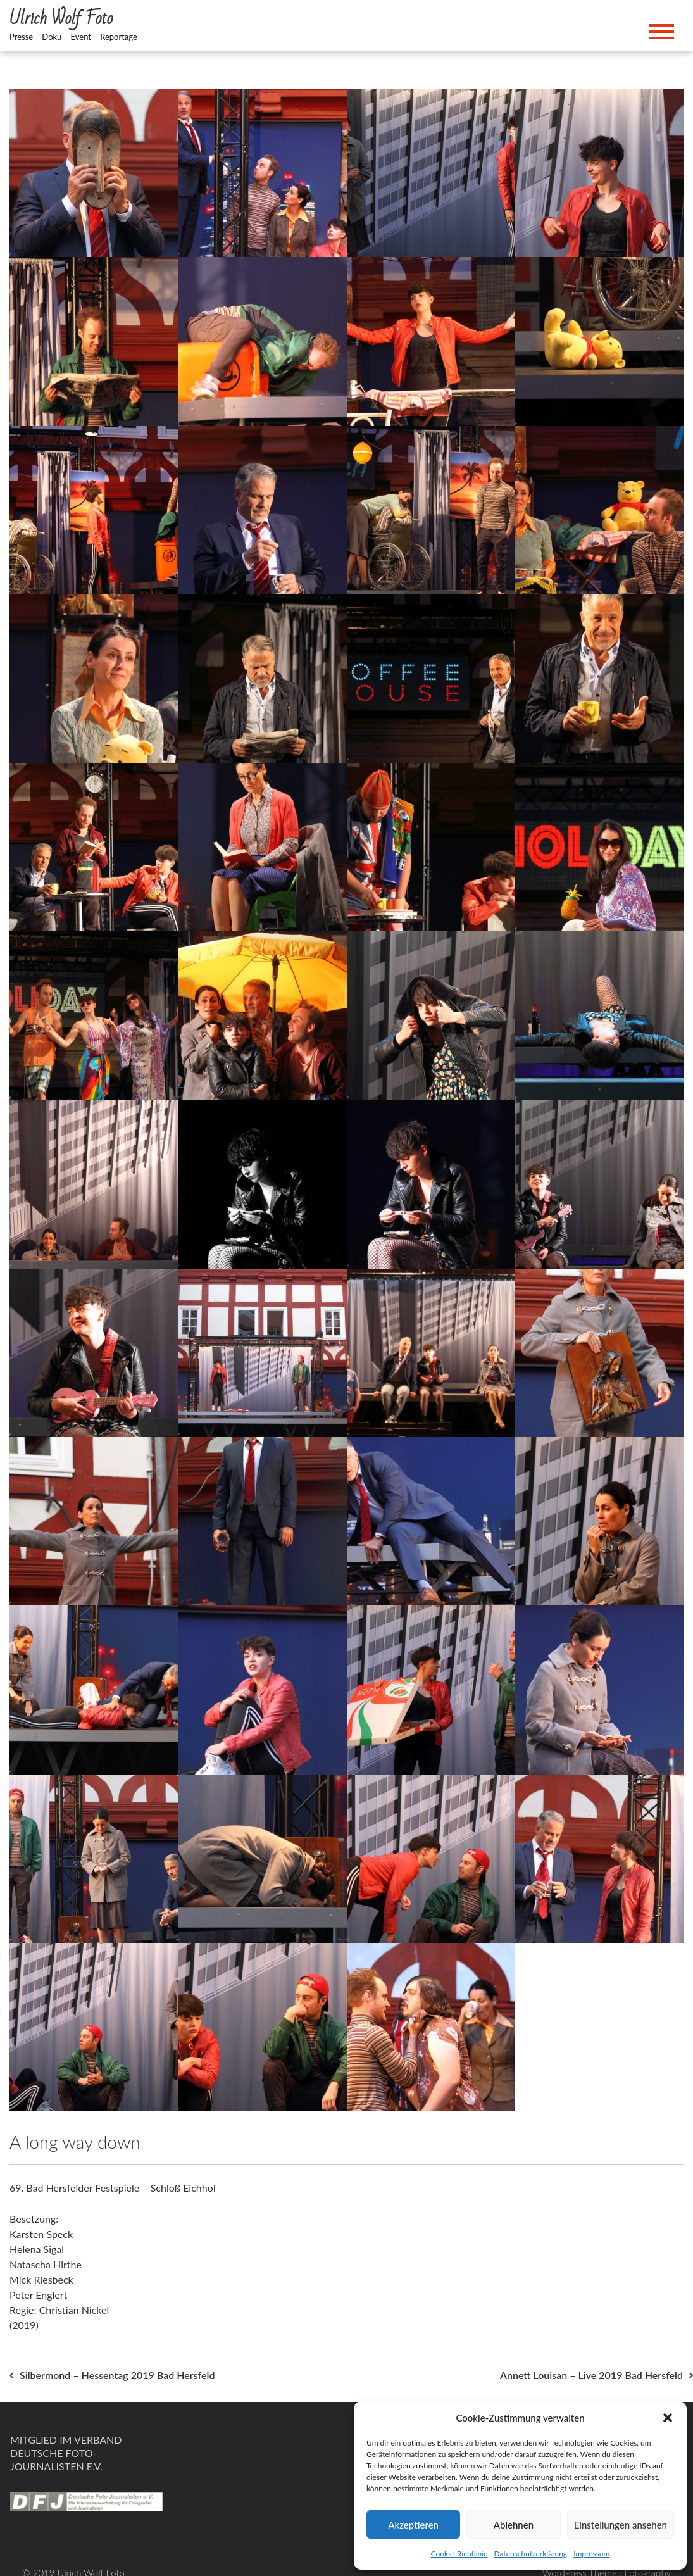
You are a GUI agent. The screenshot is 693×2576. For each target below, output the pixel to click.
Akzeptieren (413, 2524)
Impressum (591, 2553)
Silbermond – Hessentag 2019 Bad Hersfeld (117, 2375)
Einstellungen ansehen (620, 2524)
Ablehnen (514, 2524)
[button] (667, 2417)
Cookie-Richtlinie (459, 2553)
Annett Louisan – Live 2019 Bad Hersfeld (591, 2375)
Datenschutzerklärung (530, 2553)
